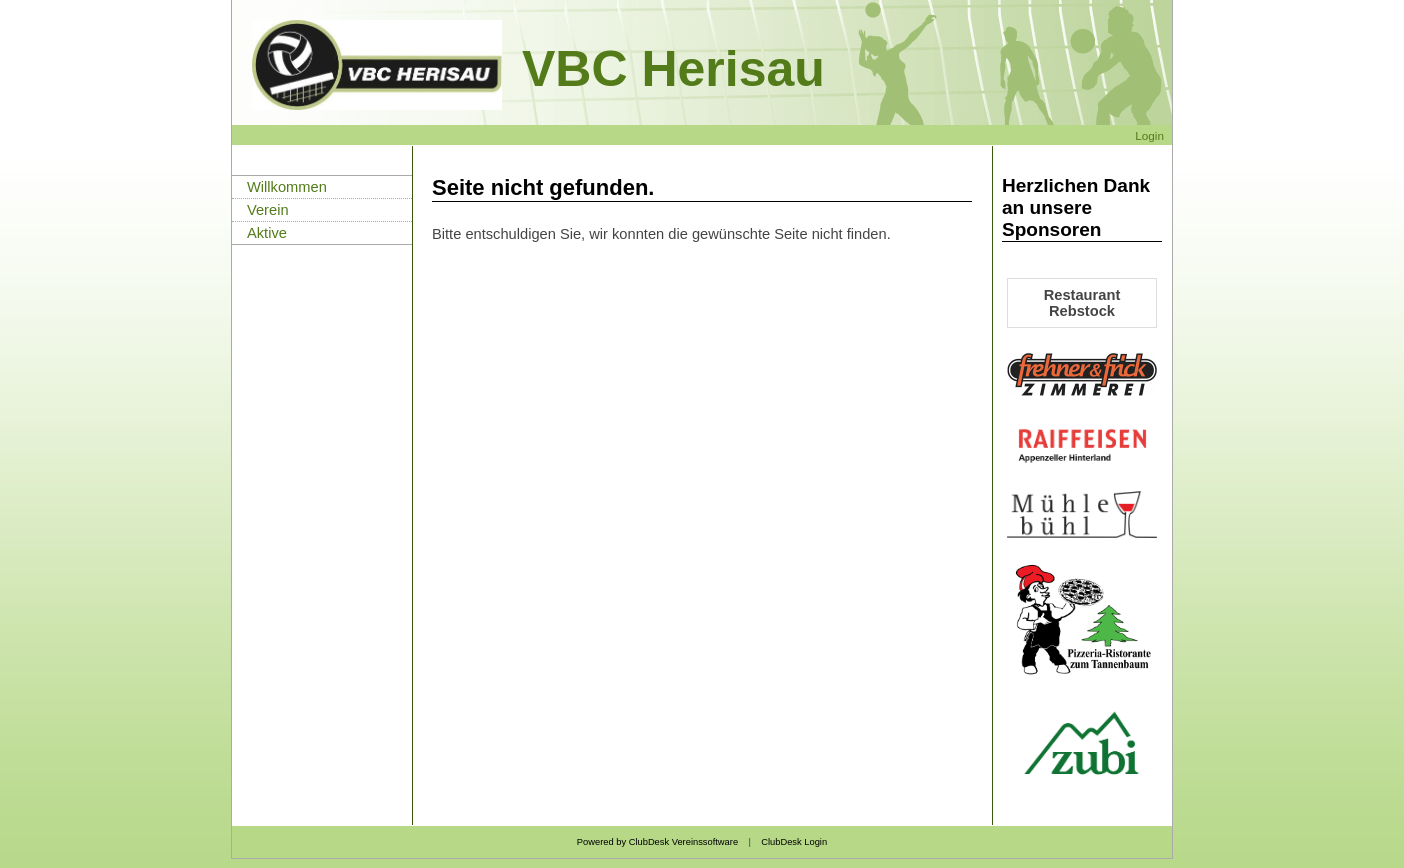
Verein (268, 210)
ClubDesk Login (794, 842)
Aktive (267, 233)
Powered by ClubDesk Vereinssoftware (657, 842)
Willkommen (287, 187)
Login (1149, 135)
